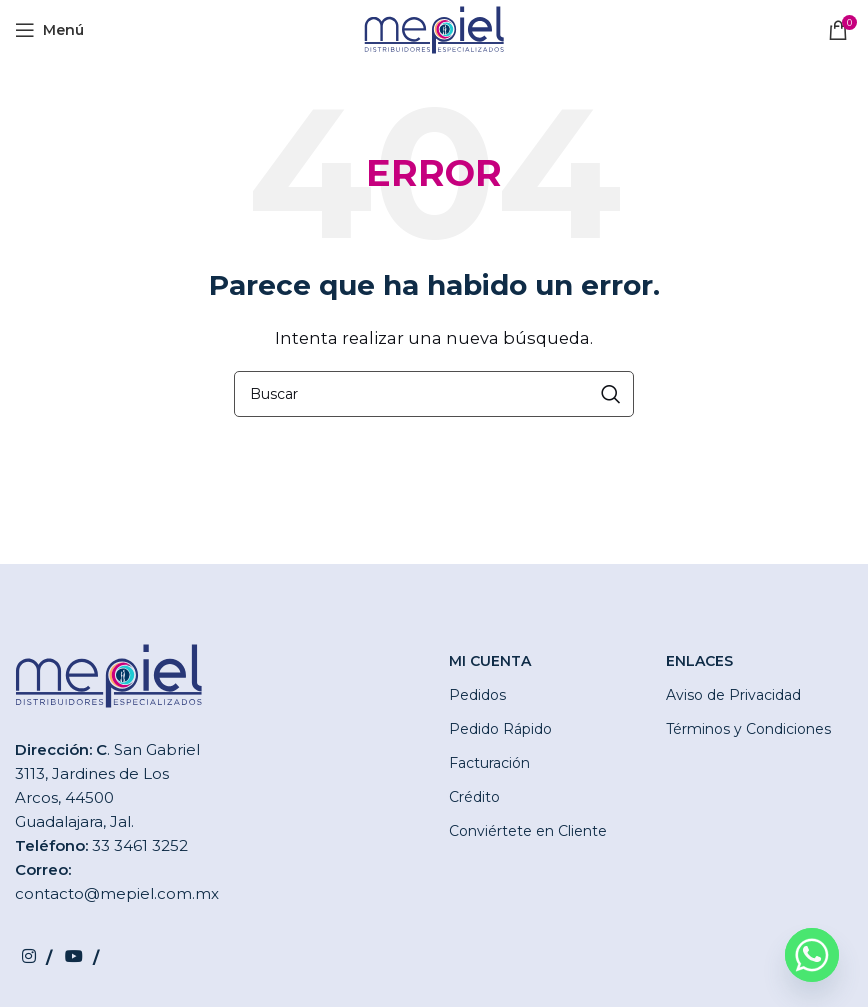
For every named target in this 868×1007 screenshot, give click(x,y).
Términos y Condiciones (748, 729)
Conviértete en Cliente (528, 831)
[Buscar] (434, 394)
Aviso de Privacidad (733, 695)
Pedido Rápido (500, 729)
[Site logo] (434, 28)
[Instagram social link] (36, 956)
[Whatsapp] (812, 955)
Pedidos (477, 695)
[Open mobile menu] (49, 30)
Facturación (489, 763)
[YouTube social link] (81, 956)
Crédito (474, 797)
